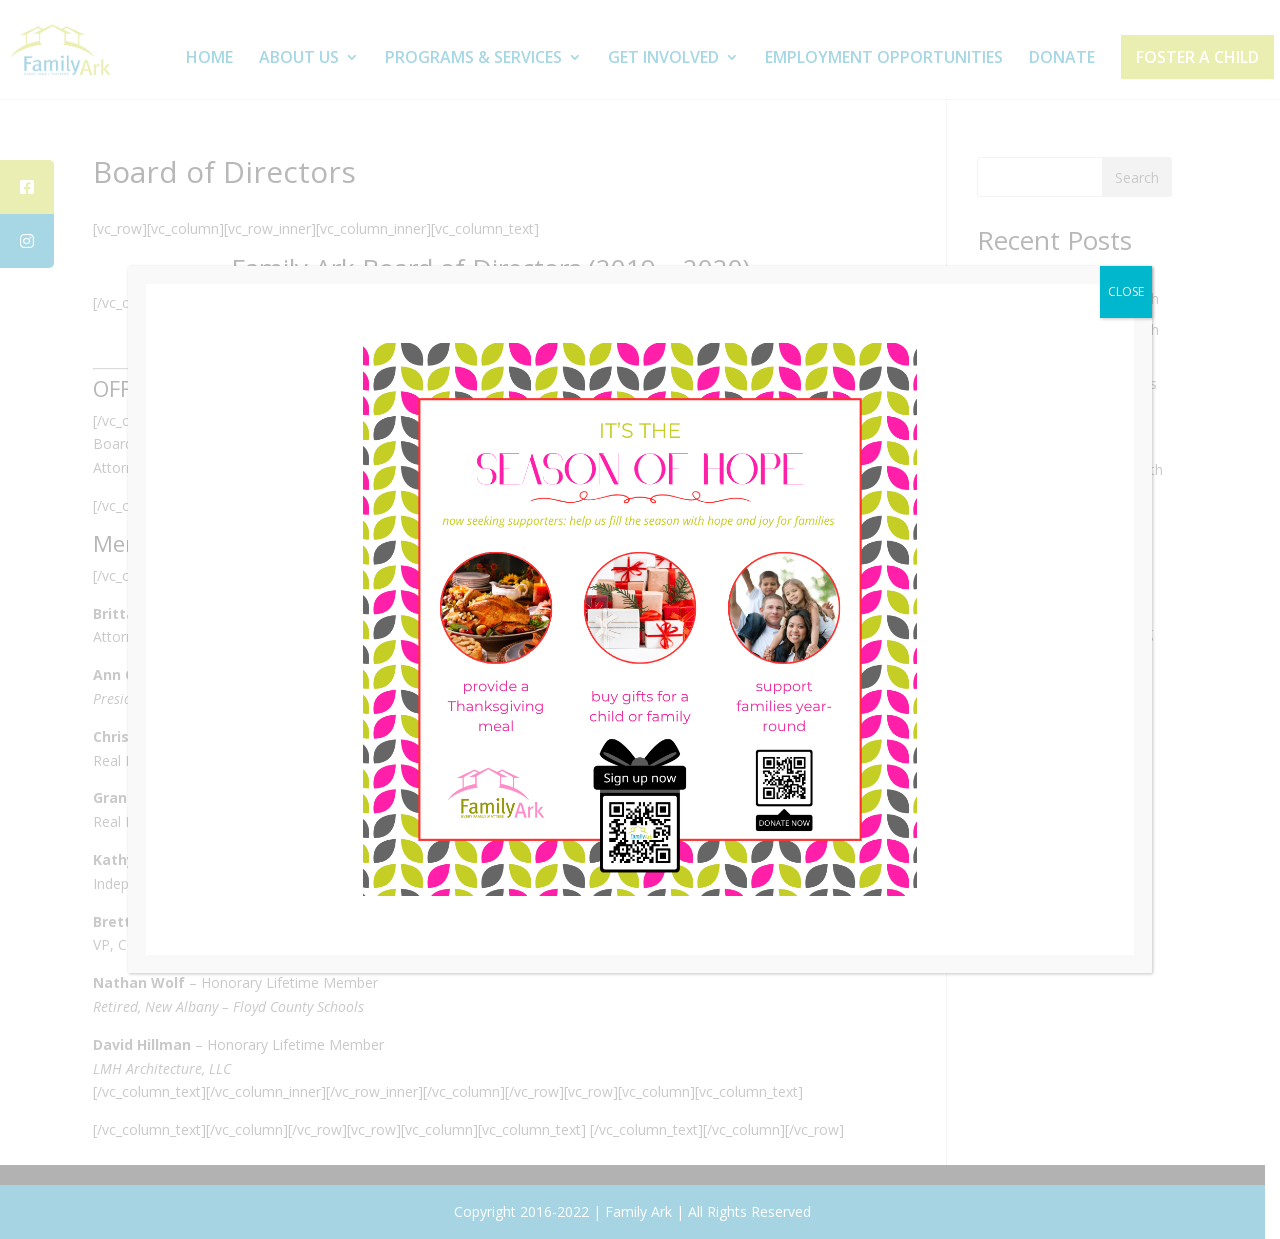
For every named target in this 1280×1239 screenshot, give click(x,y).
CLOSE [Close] (1126, 291)
